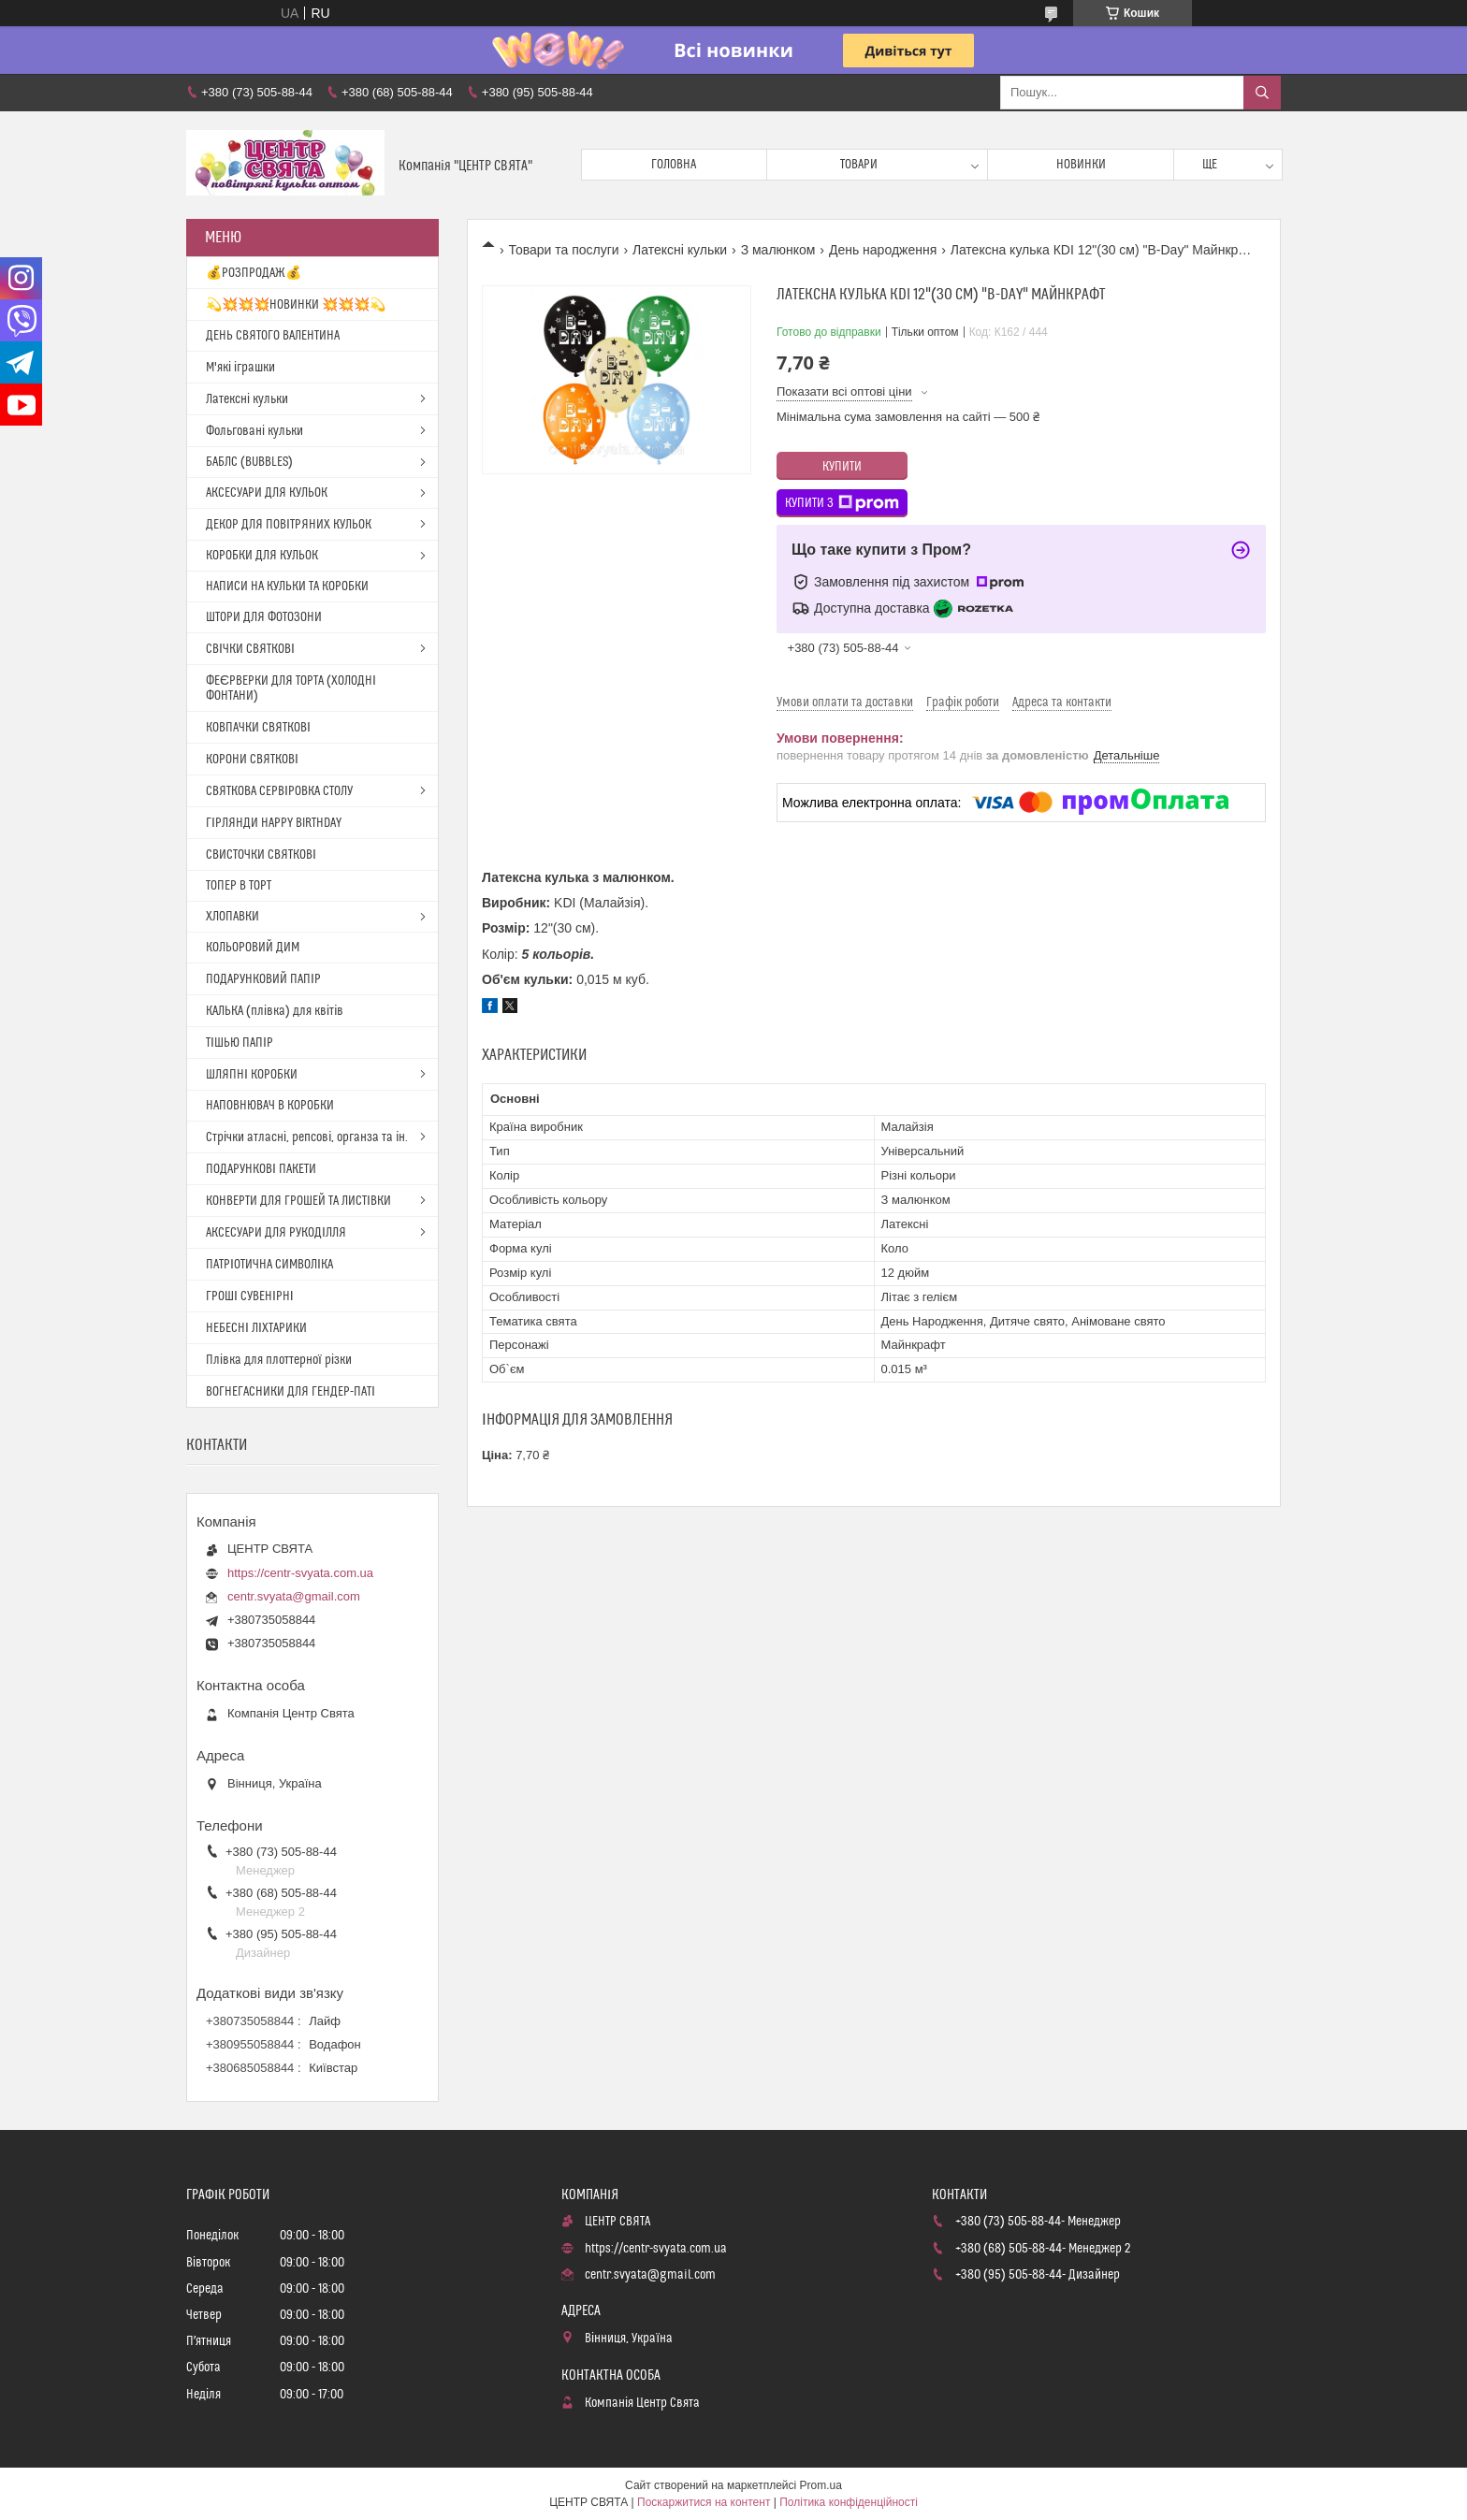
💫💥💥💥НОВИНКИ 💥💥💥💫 (295, 304)
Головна (673, 164)
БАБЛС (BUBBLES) (249, 462)
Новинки (1081, 164)
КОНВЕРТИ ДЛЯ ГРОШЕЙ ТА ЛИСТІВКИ (298, 1201)
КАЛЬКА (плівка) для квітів (274, 1011)
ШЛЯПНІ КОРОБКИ (252, 1074)
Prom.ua (821, 2485)
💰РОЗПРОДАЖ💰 (253, 273)
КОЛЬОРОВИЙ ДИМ (252, 947)
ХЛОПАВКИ (232, 916)
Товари (859, 164)
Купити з (842, 503)
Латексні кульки (679, 249)
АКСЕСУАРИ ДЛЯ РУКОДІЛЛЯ (276, 1232)
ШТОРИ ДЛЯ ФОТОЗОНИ (264, 617)
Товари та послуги (563, 249)
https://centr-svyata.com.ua (300, 1573)
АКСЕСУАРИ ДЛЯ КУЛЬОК (266, 492)
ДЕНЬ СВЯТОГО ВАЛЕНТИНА (273, 335)
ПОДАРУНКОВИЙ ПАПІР (263, 979)
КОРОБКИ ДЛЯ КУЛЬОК (262, 555)
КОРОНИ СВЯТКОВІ (252, 759)
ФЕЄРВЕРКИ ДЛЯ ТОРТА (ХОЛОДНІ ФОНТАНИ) (291, 688)
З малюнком (778, 249)
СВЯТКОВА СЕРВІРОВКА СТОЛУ (279, 791)
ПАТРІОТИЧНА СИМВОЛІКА (269, 1264)
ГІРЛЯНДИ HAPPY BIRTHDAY (273, 823)
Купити (842, 466)
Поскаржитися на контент (703, 2502)
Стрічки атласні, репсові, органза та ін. (307, 1137)
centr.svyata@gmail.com (293, 1596)
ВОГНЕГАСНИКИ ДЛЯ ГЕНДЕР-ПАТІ (290, 1391)
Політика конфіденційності (848, 2502)
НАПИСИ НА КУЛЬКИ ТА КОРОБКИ (287, 586)
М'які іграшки (240, 367)
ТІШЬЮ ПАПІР (239, 1043)
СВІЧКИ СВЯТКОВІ (250, 649)
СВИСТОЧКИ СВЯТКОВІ (261, 854)
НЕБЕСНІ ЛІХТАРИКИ (256, 1328)
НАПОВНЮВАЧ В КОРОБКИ (270, 1105)
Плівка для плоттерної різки (279, 1360)
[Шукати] (1262, 92)
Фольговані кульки (254, 431)
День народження (883, 249)
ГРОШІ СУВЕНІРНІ (250, 1296)
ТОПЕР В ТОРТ (238, 885)
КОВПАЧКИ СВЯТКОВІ (258, 727)
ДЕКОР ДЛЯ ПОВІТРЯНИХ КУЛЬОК (288, 524)
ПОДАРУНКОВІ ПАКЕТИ (261, 1169)
